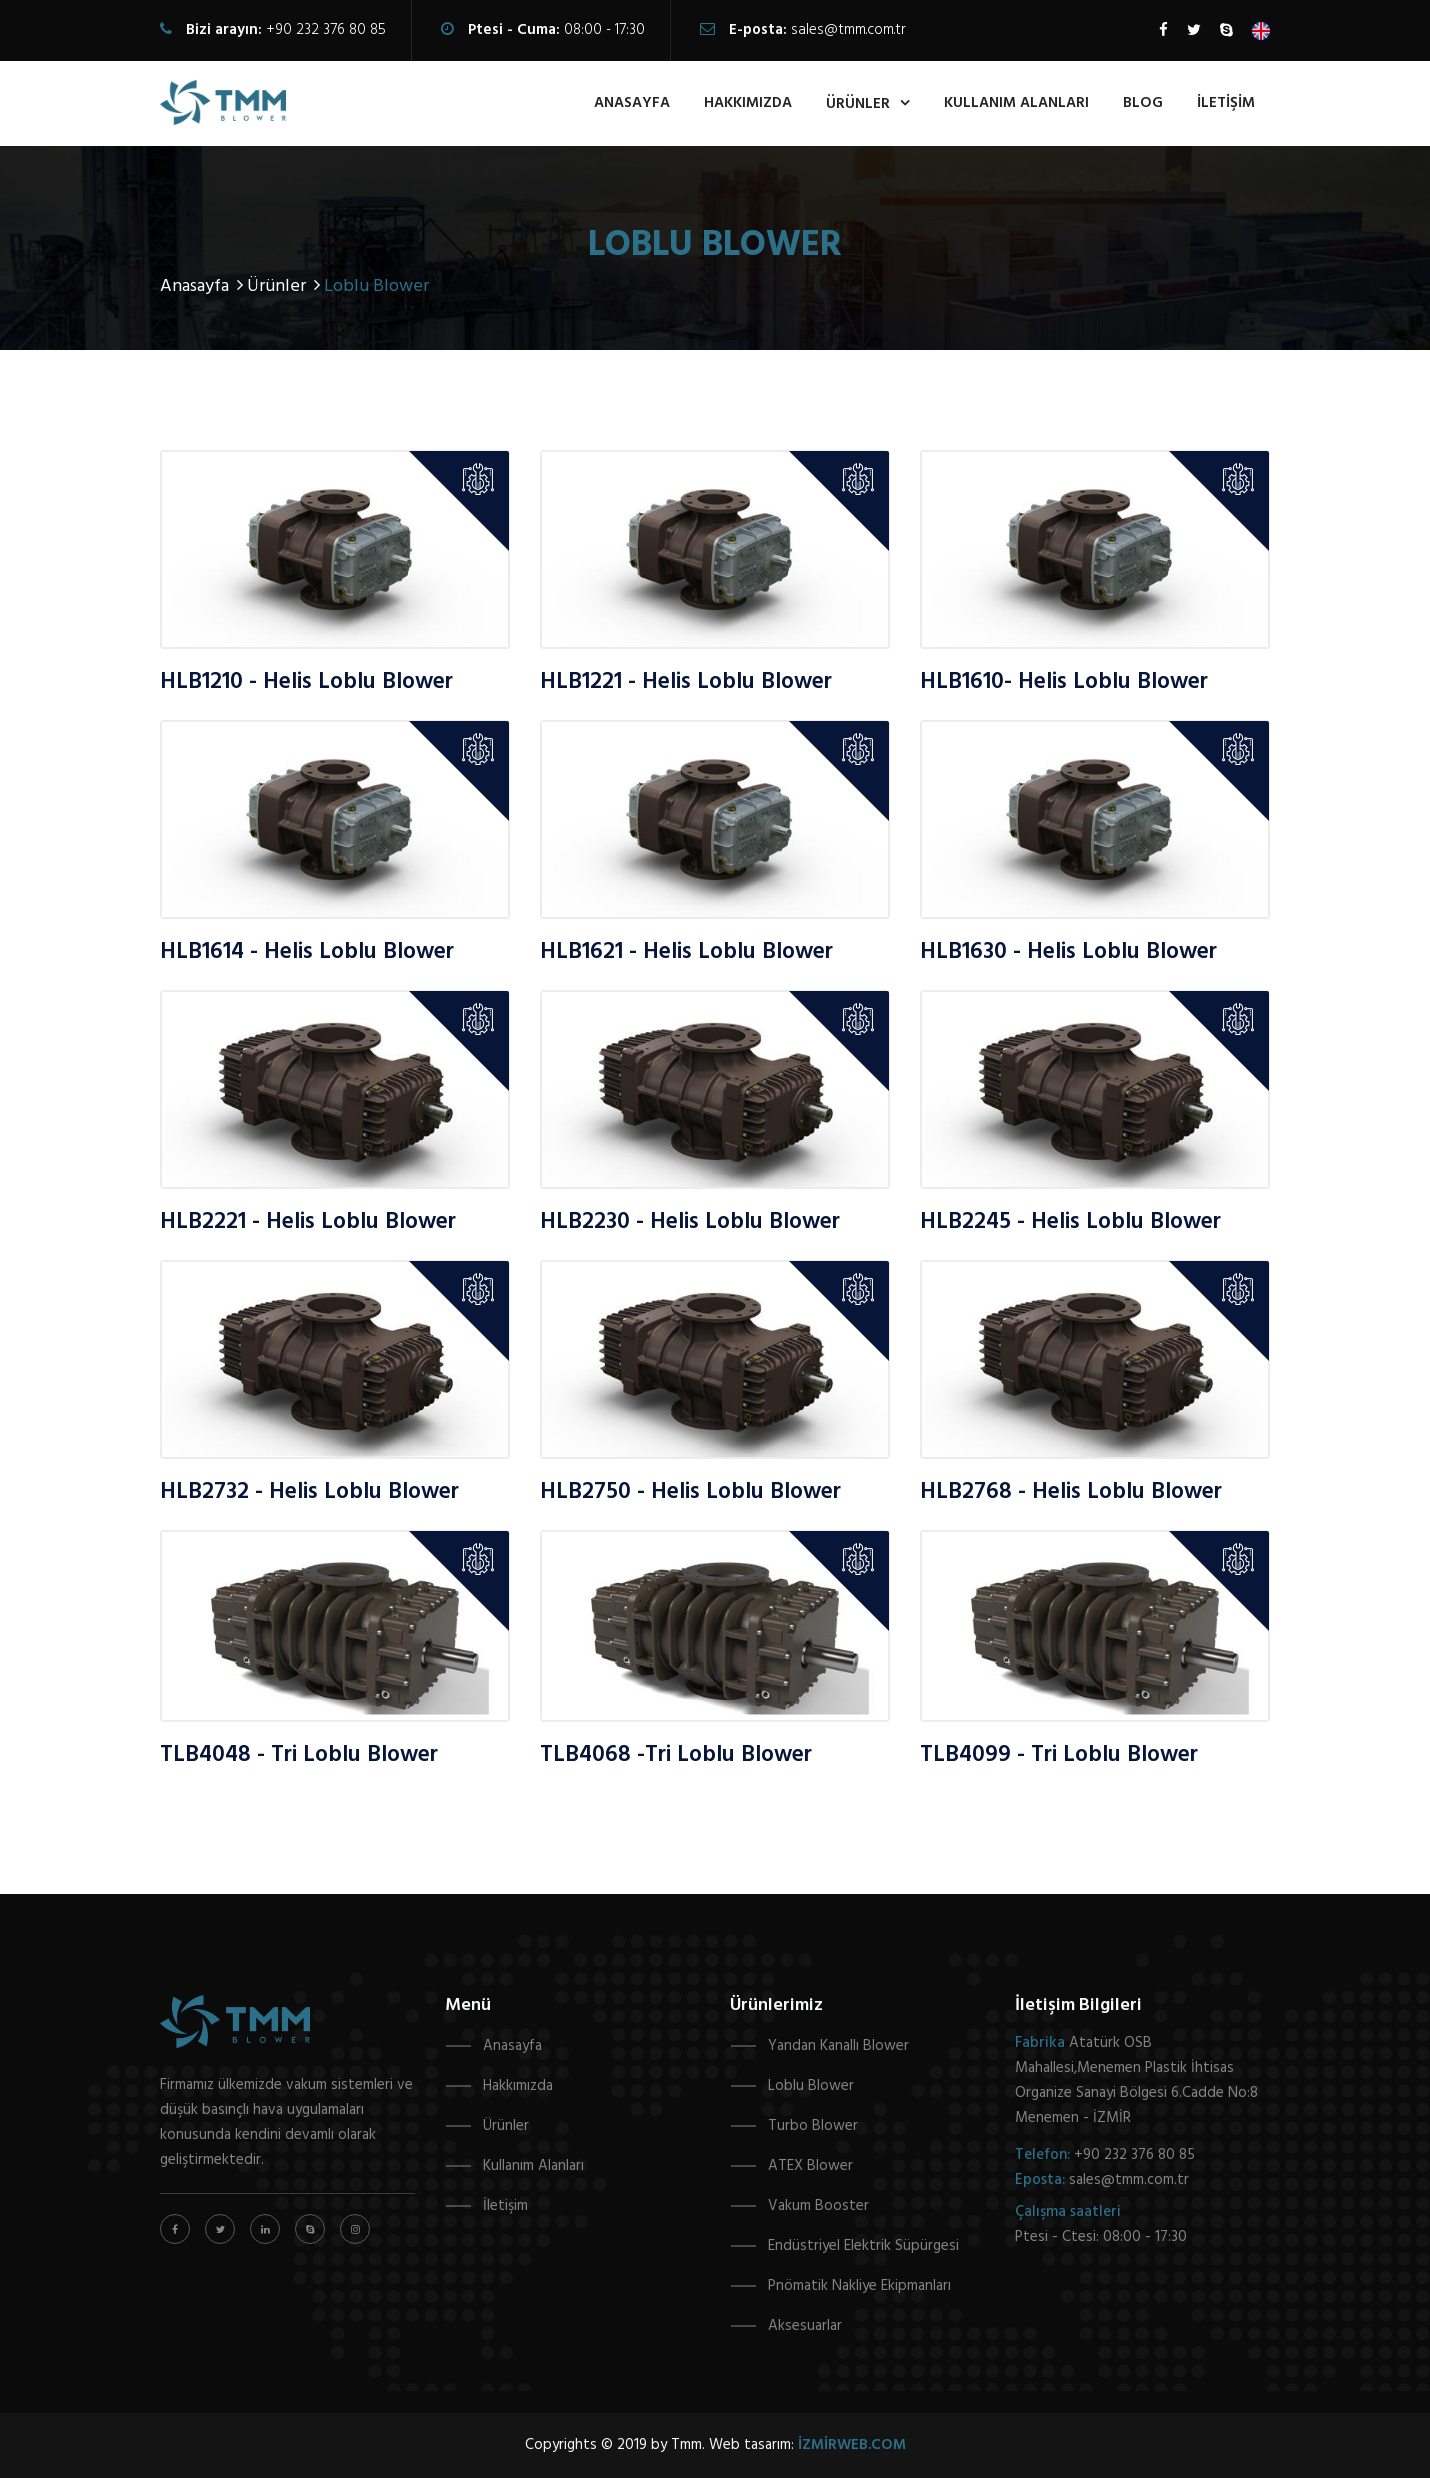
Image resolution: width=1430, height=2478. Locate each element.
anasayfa (632, 103)
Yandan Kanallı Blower (838, 2046)
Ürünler (506, 2126)
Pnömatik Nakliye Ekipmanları (859, 2286)
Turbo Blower (813, 2126)
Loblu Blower (811, 2086)
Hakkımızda (518, 2086)
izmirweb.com (852, 2445)
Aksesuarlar (805, 2326)
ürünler (858, 104)
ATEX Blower (810, 2166)
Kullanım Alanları (533, 2166)
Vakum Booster (818, 2206)
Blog (1143, 103)
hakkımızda (748, 103)
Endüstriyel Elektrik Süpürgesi (863, 2246)
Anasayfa (203, 286)
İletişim (1226, 103)
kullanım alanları (1016, 103)
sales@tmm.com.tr (848, 30)
